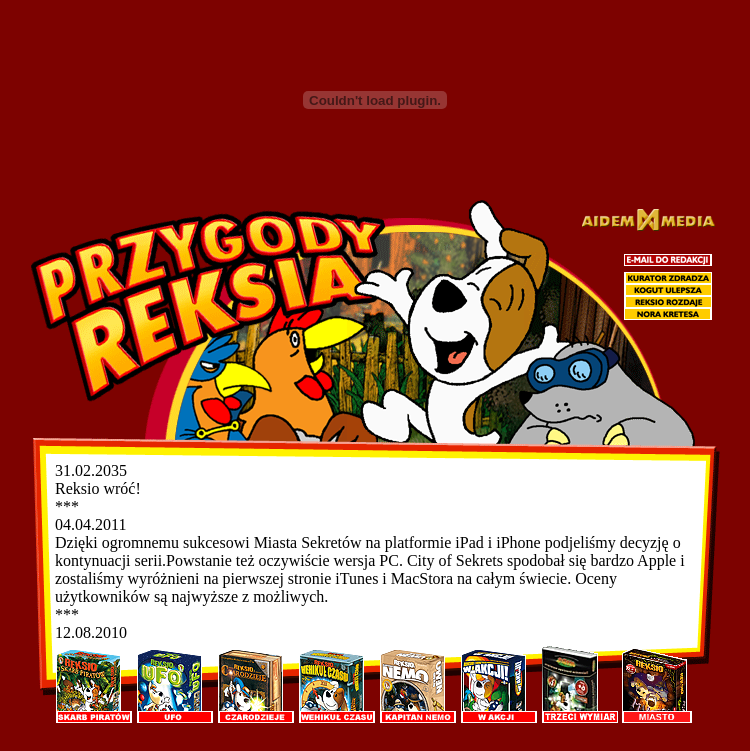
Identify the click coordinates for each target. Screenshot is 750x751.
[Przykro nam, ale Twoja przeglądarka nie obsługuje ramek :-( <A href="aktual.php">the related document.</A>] (374, 552)
